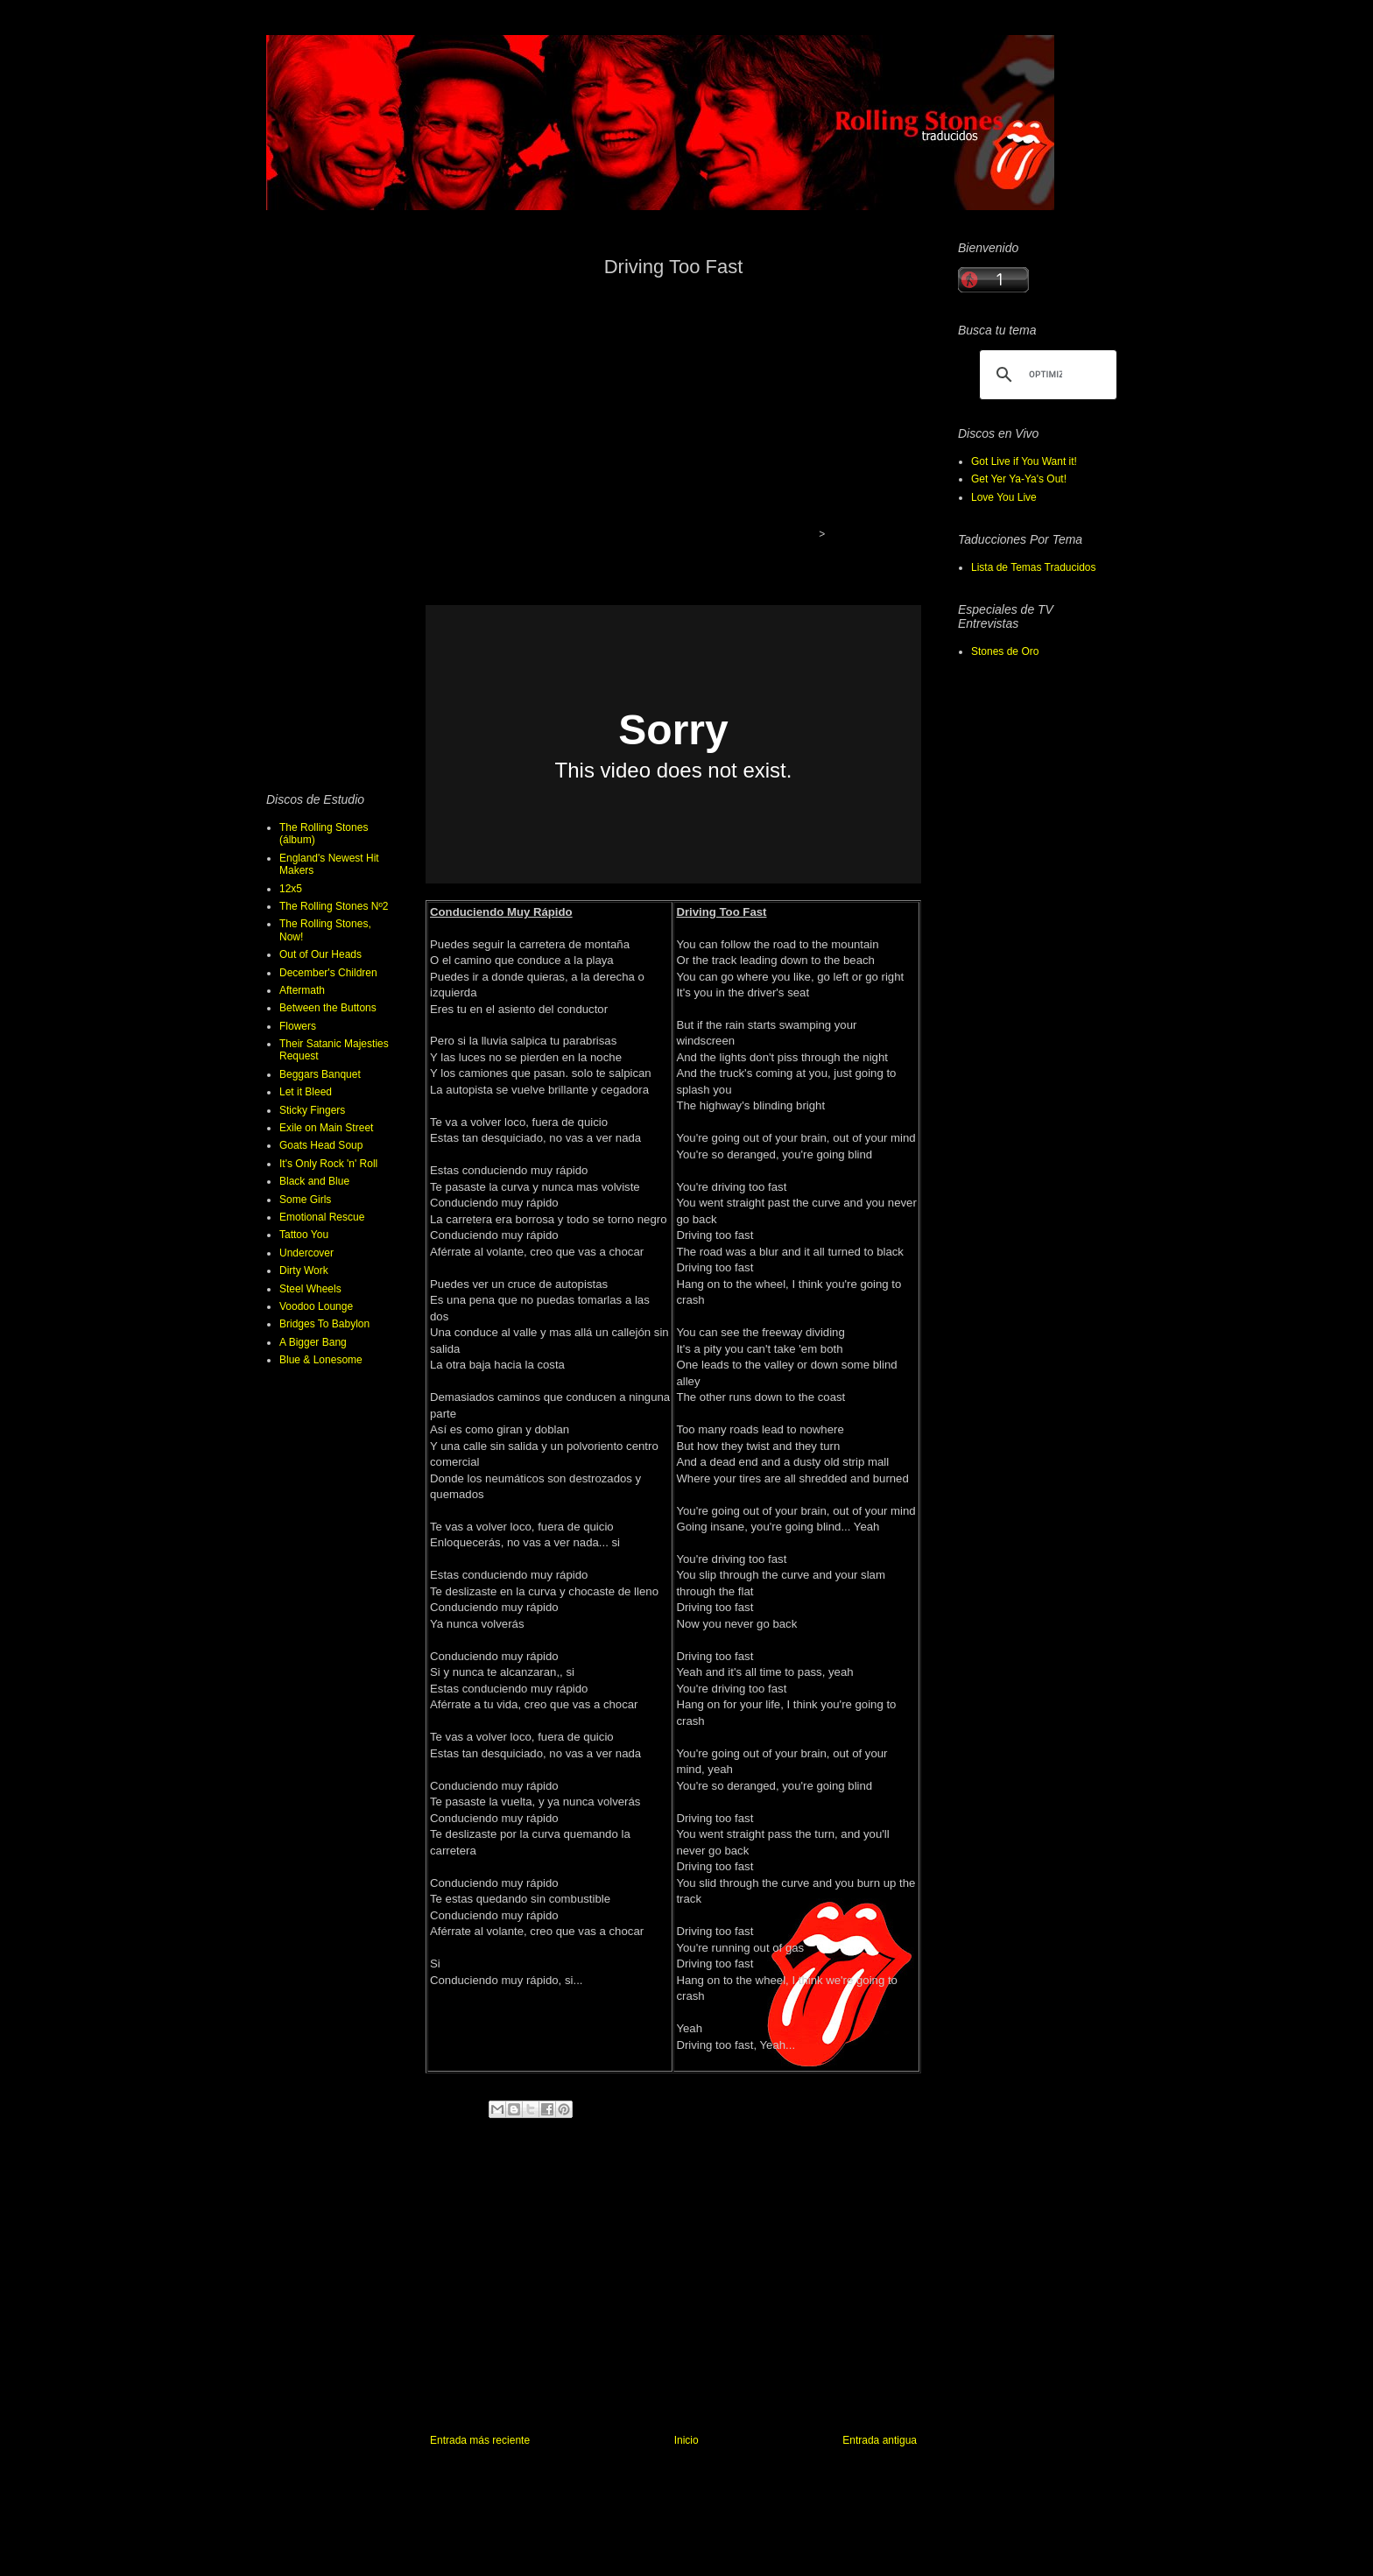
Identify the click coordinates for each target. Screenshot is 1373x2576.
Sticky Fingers (312, 1110)
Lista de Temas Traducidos (1033, 567)
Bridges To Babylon (324, 1324)
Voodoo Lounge (316, 1306)
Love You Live (1004, 497)
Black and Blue (314, 1181)
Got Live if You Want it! (1024, 461)
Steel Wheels (310, 1289)
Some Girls (305, 1199)
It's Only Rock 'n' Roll (328, 1164)
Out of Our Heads (320, 954)
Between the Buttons (328, 1008)
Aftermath (302, 990)
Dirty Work (303, 1270)
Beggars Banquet (320, 1074)
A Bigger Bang (313, 1342)
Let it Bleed (305, 1092)
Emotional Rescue (321, 1217)
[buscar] (1045, 374)
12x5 (290, 889)
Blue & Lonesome (321, 1360)
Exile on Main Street (326, 1128)
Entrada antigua (879, 2440)
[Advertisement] (669, 415)
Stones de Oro (1005, 651)
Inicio (686, 2440)
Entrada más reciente (480, 2440)
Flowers (297, 1026)
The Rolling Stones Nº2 (333, 906)
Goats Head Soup (321, 1145)
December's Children (328, 973)
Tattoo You (303, 1234)
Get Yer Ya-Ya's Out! (1019, 479)
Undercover (306, 1253)
